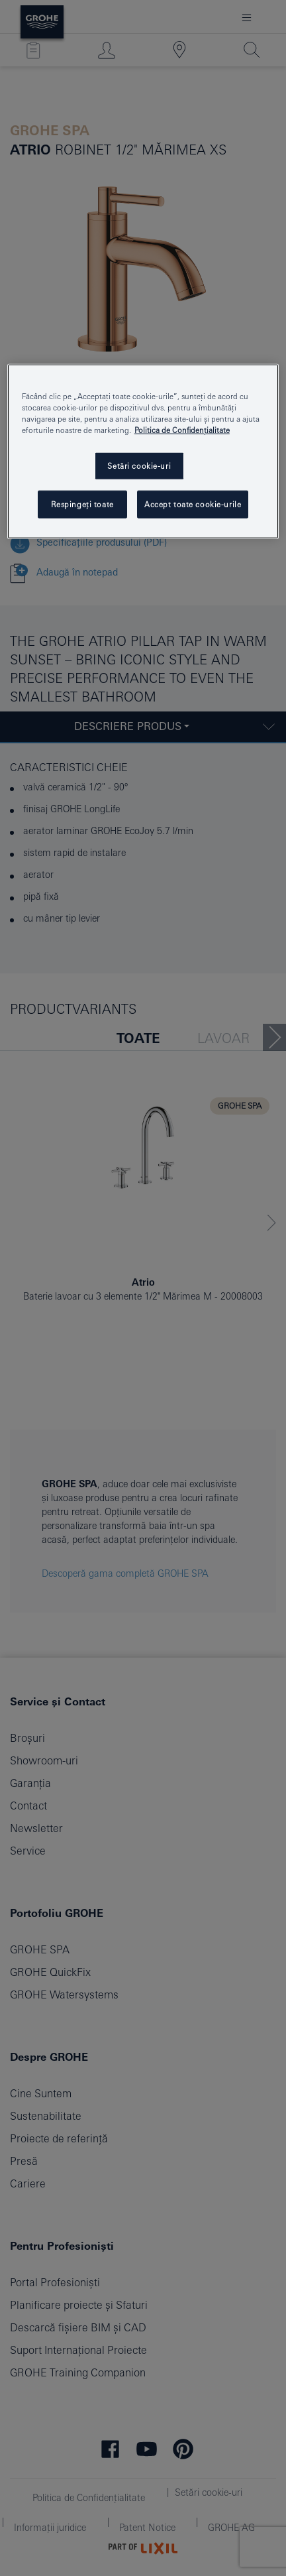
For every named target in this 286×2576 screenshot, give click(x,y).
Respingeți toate (82, 504)
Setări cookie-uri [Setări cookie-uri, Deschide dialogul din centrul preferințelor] (139, 465)
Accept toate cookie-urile (192, 504)
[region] (143, 450)
